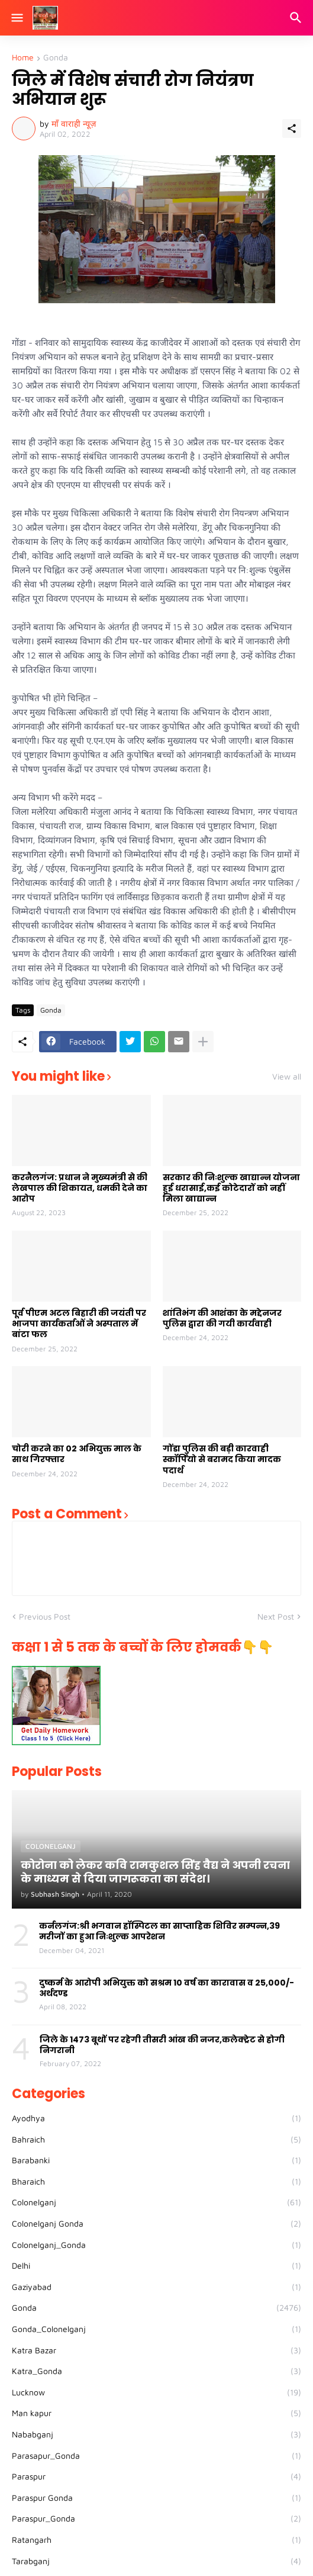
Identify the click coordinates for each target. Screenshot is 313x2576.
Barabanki (156, 2160)
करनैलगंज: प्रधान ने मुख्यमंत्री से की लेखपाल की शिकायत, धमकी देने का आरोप (79, 1188)
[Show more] (203, 1041)
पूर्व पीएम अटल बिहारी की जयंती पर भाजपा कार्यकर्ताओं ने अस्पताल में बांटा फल (79, 1324)
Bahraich (156, 2139)
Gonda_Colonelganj (156, 2329)
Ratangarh (156, 2540)
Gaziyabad (156, 2287)
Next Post (275, 1616)
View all (286, 1076)
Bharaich (156, 2182)
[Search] (297, 18)
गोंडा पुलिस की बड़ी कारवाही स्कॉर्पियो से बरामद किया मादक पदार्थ (222, 1459)
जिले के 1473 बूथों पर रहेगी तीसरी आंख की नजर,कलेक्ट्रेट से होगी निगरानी (162, 2044)
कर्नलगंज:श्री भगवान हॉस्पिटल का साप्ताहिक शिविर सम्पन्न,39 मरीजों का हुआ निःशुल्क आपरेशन (159, 1931)
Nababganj (156, 2434)
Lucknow (156, 2392)
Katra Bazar (156, 2350)
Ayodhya (156, 2118)
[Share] (291, 128)
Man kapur (156, 2413)
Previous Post (44, 1616)
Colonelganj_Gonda (156, 2245)
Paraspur (156, 2476)
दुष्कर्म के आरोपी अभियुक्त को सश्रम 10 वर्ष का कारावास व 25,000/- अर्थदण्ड (166, 1988)
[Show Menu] (16, 18)
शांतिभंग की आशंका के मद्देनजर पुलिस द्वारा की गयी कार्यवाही (222, 1318)
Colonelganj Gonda (156, 2224)
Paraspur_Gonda (156, 2518)
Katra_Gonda (156, 2371)
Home (23, 57)
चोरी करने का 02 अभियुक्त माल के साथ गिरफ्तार (76, 1453)
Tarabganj (156, 2561)
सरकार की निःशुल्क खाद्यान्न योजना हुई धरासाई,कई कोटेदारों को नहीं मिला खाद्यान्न (231, 1188)
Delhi (156, 2266)
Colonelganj (156, 2202)
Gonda (55, 57)
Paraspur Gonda (156, 2498)
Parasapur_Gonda (156, 2456)
